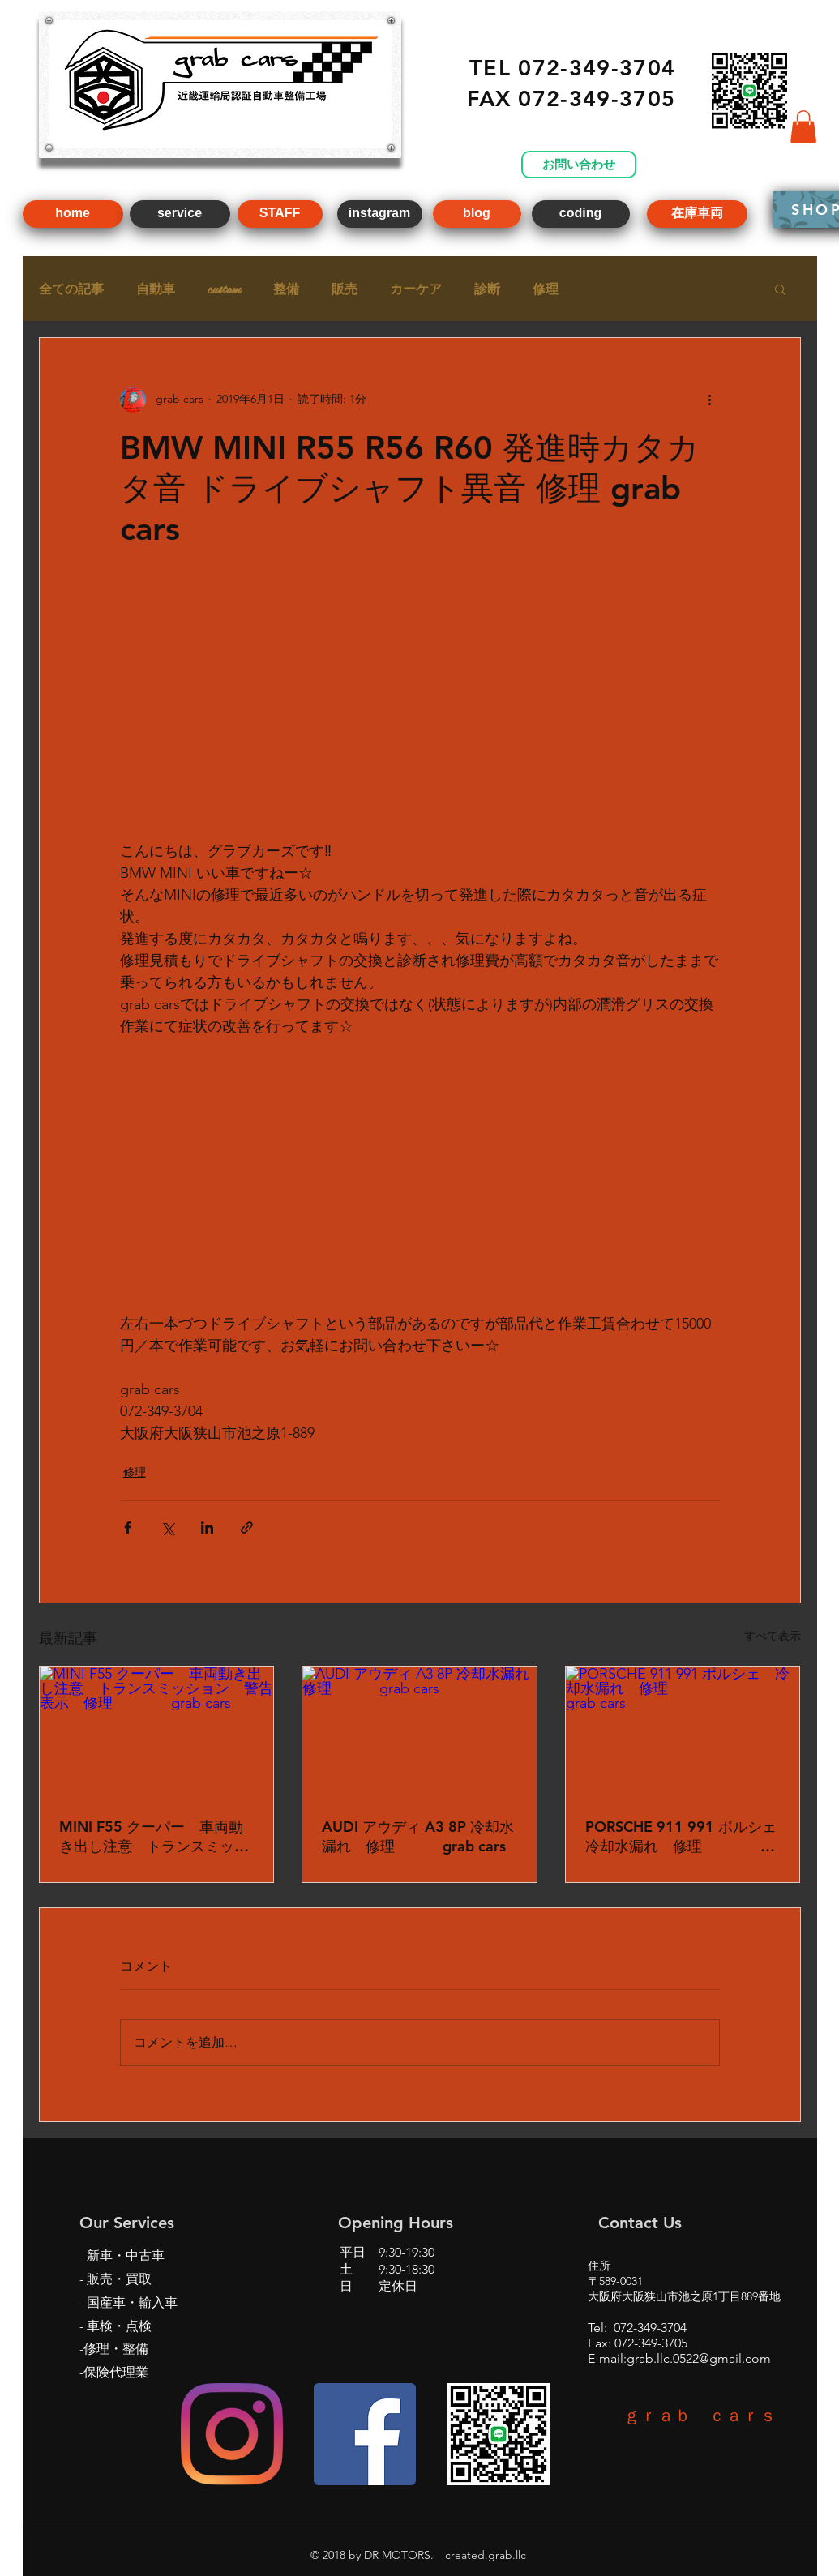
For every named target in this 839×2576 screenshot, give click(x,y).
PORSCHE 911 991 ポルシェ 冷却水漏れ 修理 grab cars (683, 1836)
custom (224, 288)
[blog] (477, 214)
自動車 (155, 288)
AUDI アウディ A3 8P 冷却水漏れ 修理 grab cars (418, 1836)
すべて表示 (772, 1635)
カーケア (416, 288)
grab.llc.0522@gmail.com (699, 2358)
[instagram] (379, 214)
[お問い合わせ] (578, 164)
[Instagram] (232, 2434)
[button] (803, 126)
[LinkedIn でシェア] (207, 1527)
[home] (73, 214)
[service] (180, 214)
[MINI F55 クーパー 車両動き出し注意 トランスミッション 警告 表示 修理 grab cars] (157, 1732)
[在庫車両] (697, 214)
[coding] (581, 214)
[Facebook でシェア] (127, 1527)
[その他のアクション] (710, 399)
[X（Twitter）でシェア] (167, 1527)
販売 (344, 288)
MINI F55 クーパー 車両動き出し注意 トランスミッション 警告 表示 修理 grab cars (157, 1836)
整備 (286, 288)
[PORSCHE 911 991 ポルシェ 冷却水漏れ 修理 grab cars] (683, 1732)
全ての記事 (71, 288)
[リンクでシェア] (247, 1527)
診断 (487, 288)
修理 (546, 288)
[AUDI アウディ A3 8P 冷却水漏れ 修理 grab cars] (419, 1732)
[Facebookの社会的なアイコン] (365, 2434)
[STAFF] (280, 214)
